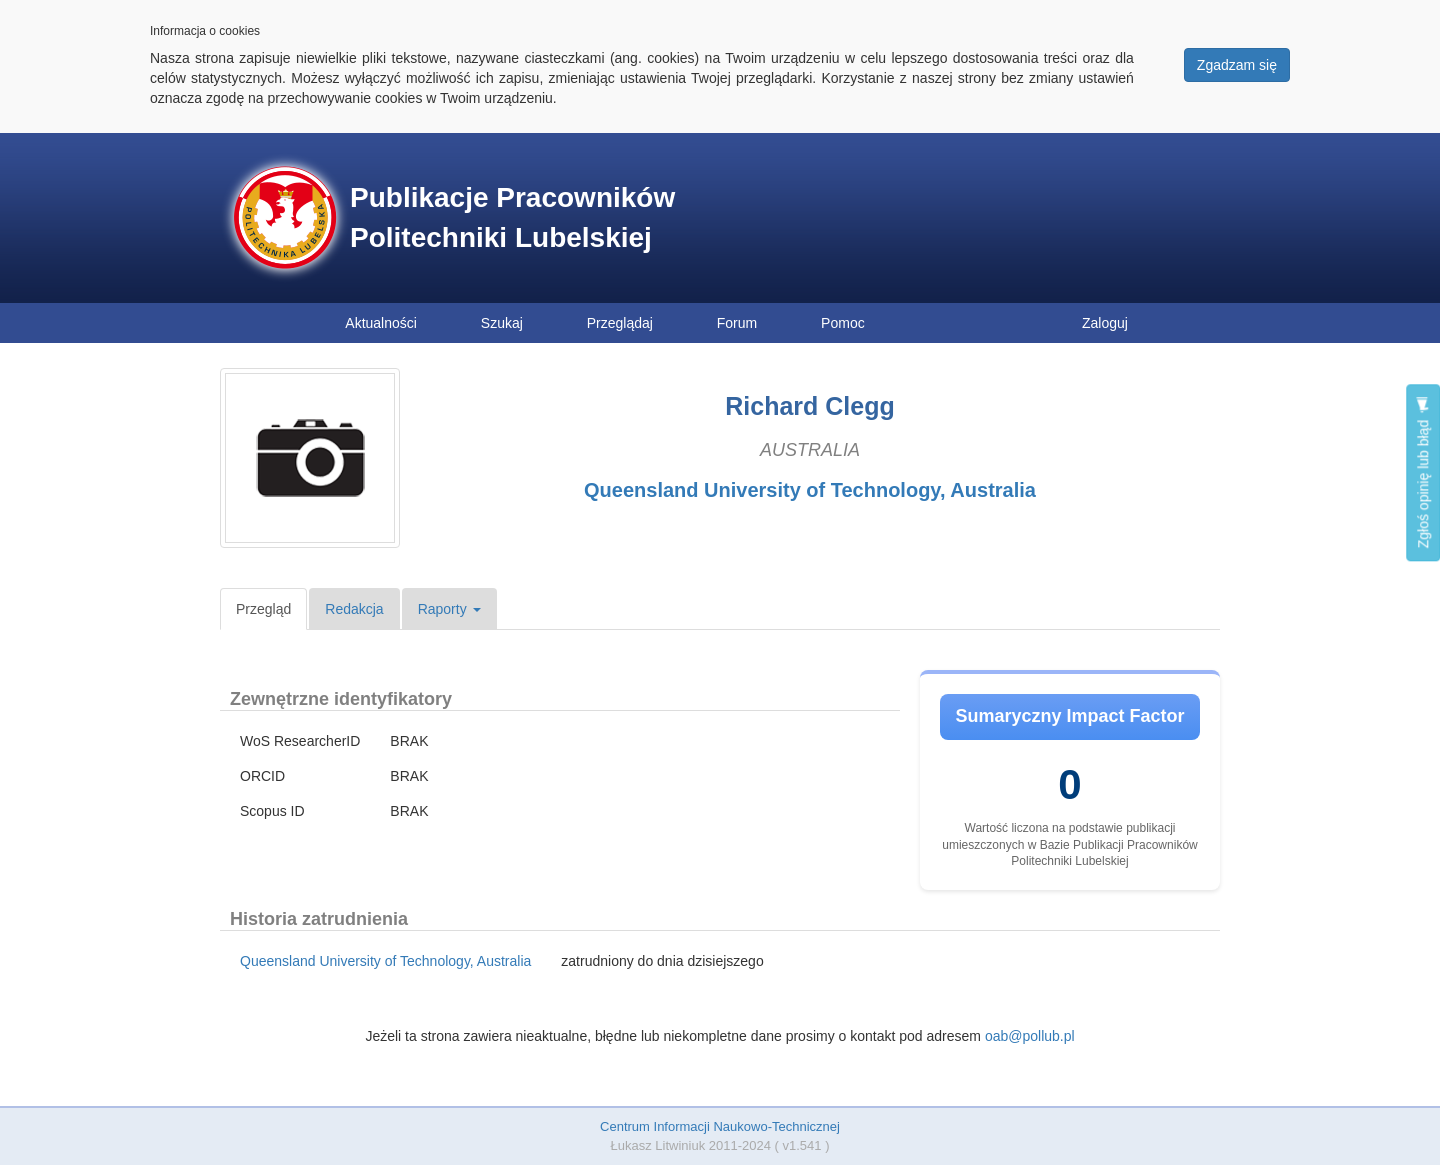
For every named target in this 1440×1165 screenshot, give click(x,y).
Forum (737, 323)
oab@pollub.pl (1030, 1036)
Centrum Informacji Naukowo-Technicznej (720, 1126)
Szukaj (502, 323)
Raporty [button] (449, 609)
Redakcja (354, 609)
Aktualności (381, 323)
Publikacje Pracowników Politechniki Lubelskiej (512, 217)
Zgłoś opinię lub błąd (1423, 472)
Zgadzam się (1237, 65)
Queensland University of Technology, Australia (810, 490)
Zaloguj (1105, 323)
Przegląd (263, 609)
